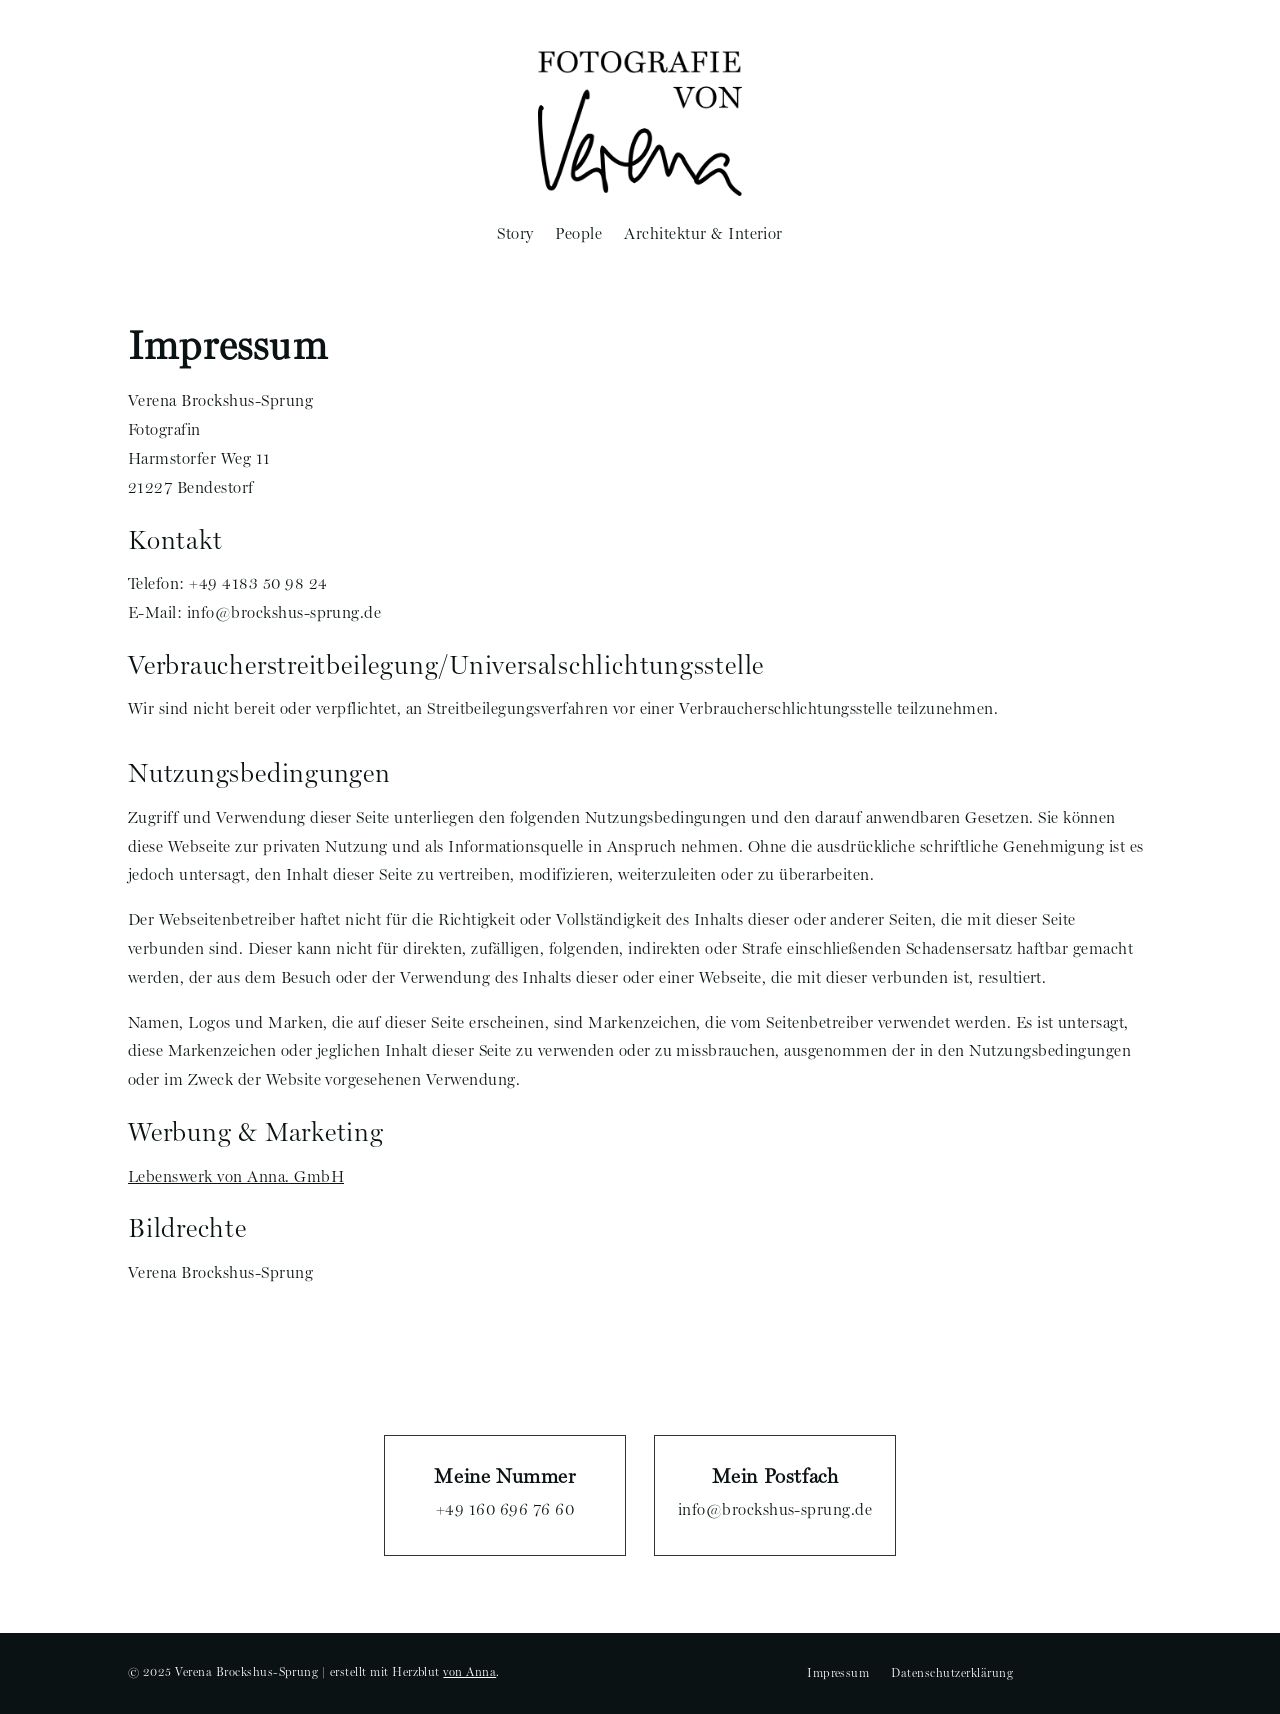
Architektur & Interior (703, 233)
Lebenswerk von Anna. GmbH (236, 1176)
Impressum (838, 1673)
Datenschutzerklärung (952, 1673)
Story (515, 233)
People (578, 233)
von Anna (469, 1672)
